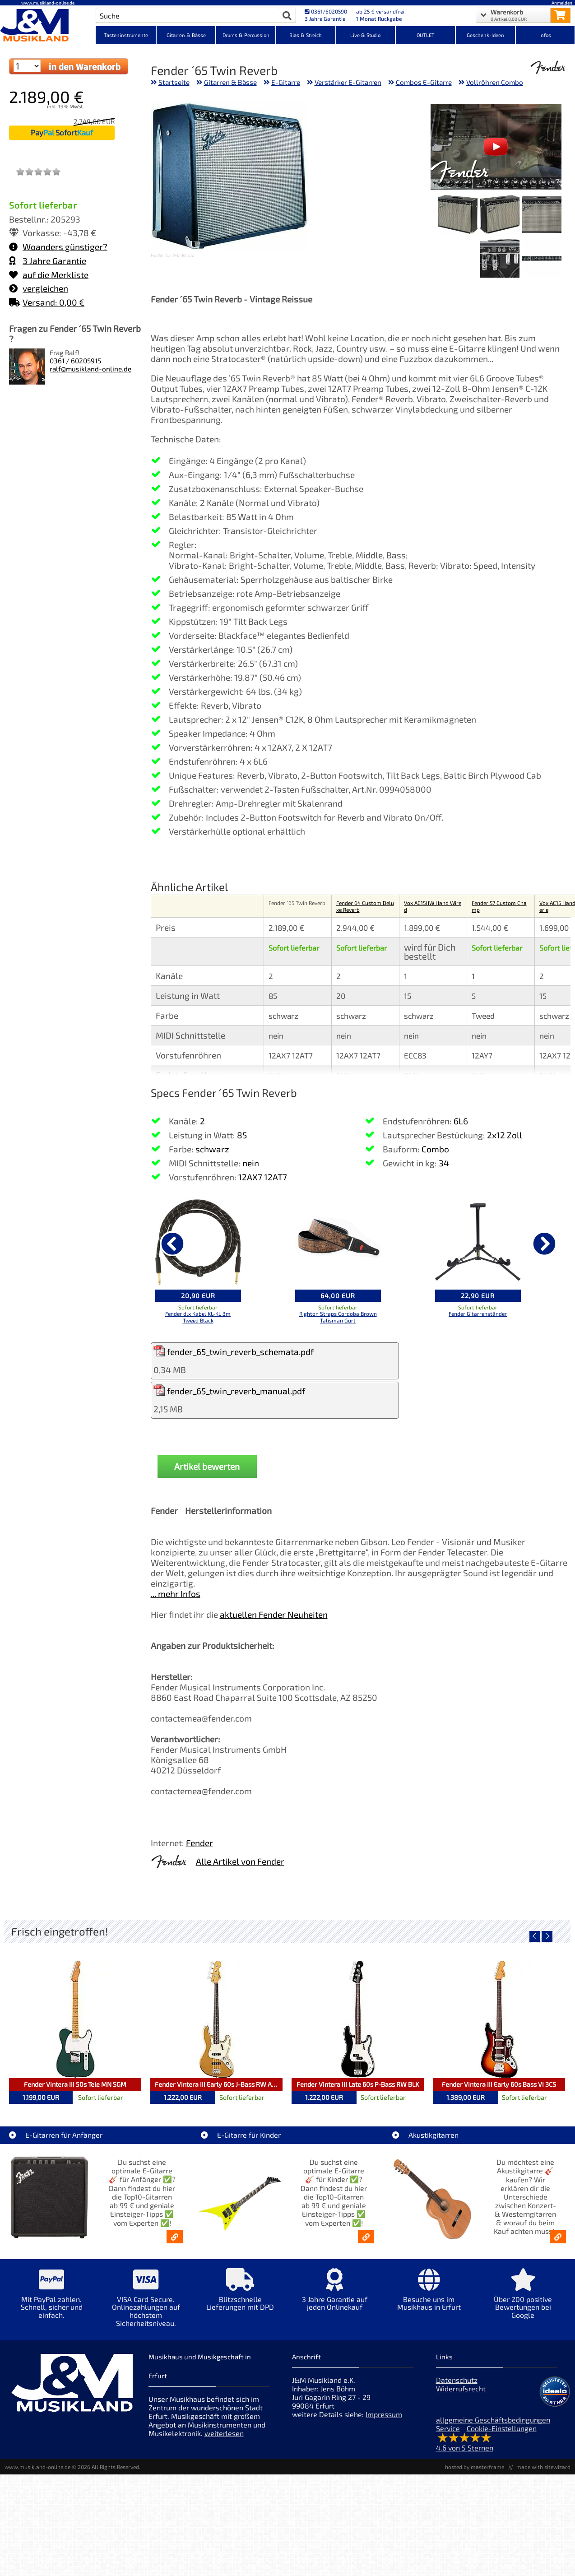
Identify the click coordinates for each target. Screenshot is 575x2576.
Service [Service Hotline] (448, 2428)
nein (250, 1163)
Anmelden (562, 2)
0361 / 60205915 (75, 361)
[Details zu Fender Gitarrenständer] (478, 1242)
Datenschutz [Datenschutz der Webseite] (457, 2380)
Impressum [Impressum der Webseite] (384, 2414)
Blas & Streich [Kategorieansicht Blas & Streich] (305, 35)
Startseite (174, 82)
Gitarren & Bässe (230, 82)
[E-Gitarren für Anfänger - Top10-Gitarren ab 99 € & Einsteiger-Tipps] (175, 2236)
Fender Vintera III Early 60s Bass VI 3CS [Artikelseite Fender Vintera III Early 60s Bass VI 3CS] (499, 2084)
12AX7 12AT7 (262, 1177)
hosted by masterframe (474, 2467)
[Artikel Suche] (187, 15)
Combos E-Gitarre (424, 82)
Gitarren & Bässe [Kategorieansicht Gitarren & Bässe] (186, 35)
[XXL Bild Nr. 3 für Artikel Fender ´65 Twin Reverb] (458, 215)
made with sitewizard (543, 2467)
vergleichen (38, 288)
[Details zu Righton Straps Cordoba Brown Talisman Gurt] (338, 1242)
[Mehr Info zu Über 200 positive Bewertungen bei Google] (523, 2300)
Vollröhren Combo (494, 82)
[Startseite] (48, 26)
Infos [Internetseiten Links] (545, 35)
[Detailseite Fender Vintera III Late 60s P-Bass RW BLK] (358, 2019)
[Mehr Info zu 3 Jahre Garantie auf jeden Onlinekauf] (334, 2296)
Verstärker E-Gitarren (348, 82)
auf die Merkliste (48, 274)
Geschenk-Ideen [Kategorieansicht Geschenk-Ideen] (485, 35)
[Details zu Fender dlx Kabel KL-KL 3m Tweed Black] (198, 1242)
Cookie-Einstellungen (502, 2428)
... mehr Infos (175, 1593)
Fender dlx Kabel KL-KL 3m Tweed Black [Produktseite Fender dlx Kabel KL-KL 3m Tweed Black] (198, 1317)
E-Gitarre (285, 82)
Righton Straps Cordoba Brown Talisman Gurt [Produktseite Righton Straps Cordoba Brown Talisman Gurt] (338, 1317)
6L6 (461, 1121)
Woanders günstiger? (58, 246)
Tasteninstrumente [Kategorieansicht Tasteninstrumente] (126, 35)
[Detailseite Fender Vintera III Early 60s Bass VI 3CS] (499, 2019)
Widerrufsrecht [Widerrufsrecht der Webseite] (461, 2388)
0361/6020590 (326, 11)
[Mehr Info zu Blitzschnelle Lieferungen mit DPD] (240, 2296)
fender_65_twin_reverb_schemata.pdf (233, 1351)
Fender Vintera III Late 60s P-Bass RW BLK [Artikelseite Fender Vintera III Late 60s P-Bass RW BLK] (358, 2084)
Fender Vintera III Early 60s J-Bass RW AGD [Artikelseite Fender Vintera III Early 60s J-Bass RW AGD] (217, 2084)
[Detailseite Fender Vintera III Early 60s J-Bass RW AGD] (216, 2019)
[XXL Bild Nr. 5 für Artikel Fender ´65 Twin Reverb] (499, 259)
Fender (199, 1843)
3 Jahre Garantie (47, 260)
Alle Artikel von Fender (240, 1861)
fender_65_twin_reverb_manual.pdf (229, 1390)
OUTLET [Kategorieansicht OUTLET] (426, 35)
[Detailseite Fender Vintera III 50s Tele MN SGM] (75, 2019)
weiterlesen (224, 2433)
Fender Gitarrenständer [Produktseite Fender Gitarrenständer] (478, 1313)
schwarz (212, 1149)
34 (444, 1163)
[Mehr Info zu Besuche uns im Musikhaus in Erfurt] (429, 2296)
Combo (435, 1149)
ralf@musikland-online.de (90, 369)
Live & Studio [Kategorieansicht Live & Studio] (365, 35)
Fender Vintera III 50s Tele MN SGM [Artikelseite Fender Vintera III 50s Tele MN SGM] (75, 2084)
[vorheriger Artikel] (172, 1243)
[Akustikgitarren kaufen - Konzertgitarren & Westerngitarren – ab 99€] (558, 2236)
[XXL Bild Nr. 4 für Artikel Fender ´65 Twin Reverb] (541, 259)
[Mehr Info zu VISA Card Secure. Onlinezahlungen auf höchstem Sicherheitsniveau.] (146, 2304)
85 (242, 1135)
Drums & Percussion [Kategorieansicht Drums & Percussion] (246, 35)
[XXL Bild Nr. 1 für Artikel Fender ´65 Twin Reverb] (541, 215)
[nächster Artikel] (544, 1243)
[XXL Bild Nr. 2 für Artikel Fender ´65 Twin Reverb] (499, 215)
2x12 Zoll (504, 1135)
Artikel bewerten (207, 1466)
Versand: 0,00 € (46, 302)
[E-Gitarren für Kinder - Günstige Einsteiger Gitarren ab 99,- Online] (366, 2236)
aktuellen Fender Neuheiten (274, 1614)
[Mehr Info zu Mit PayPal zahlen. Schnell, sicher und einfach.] (51, 2300)
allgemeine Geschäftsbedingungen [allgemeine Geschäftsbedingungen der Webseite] (493, 2419)
